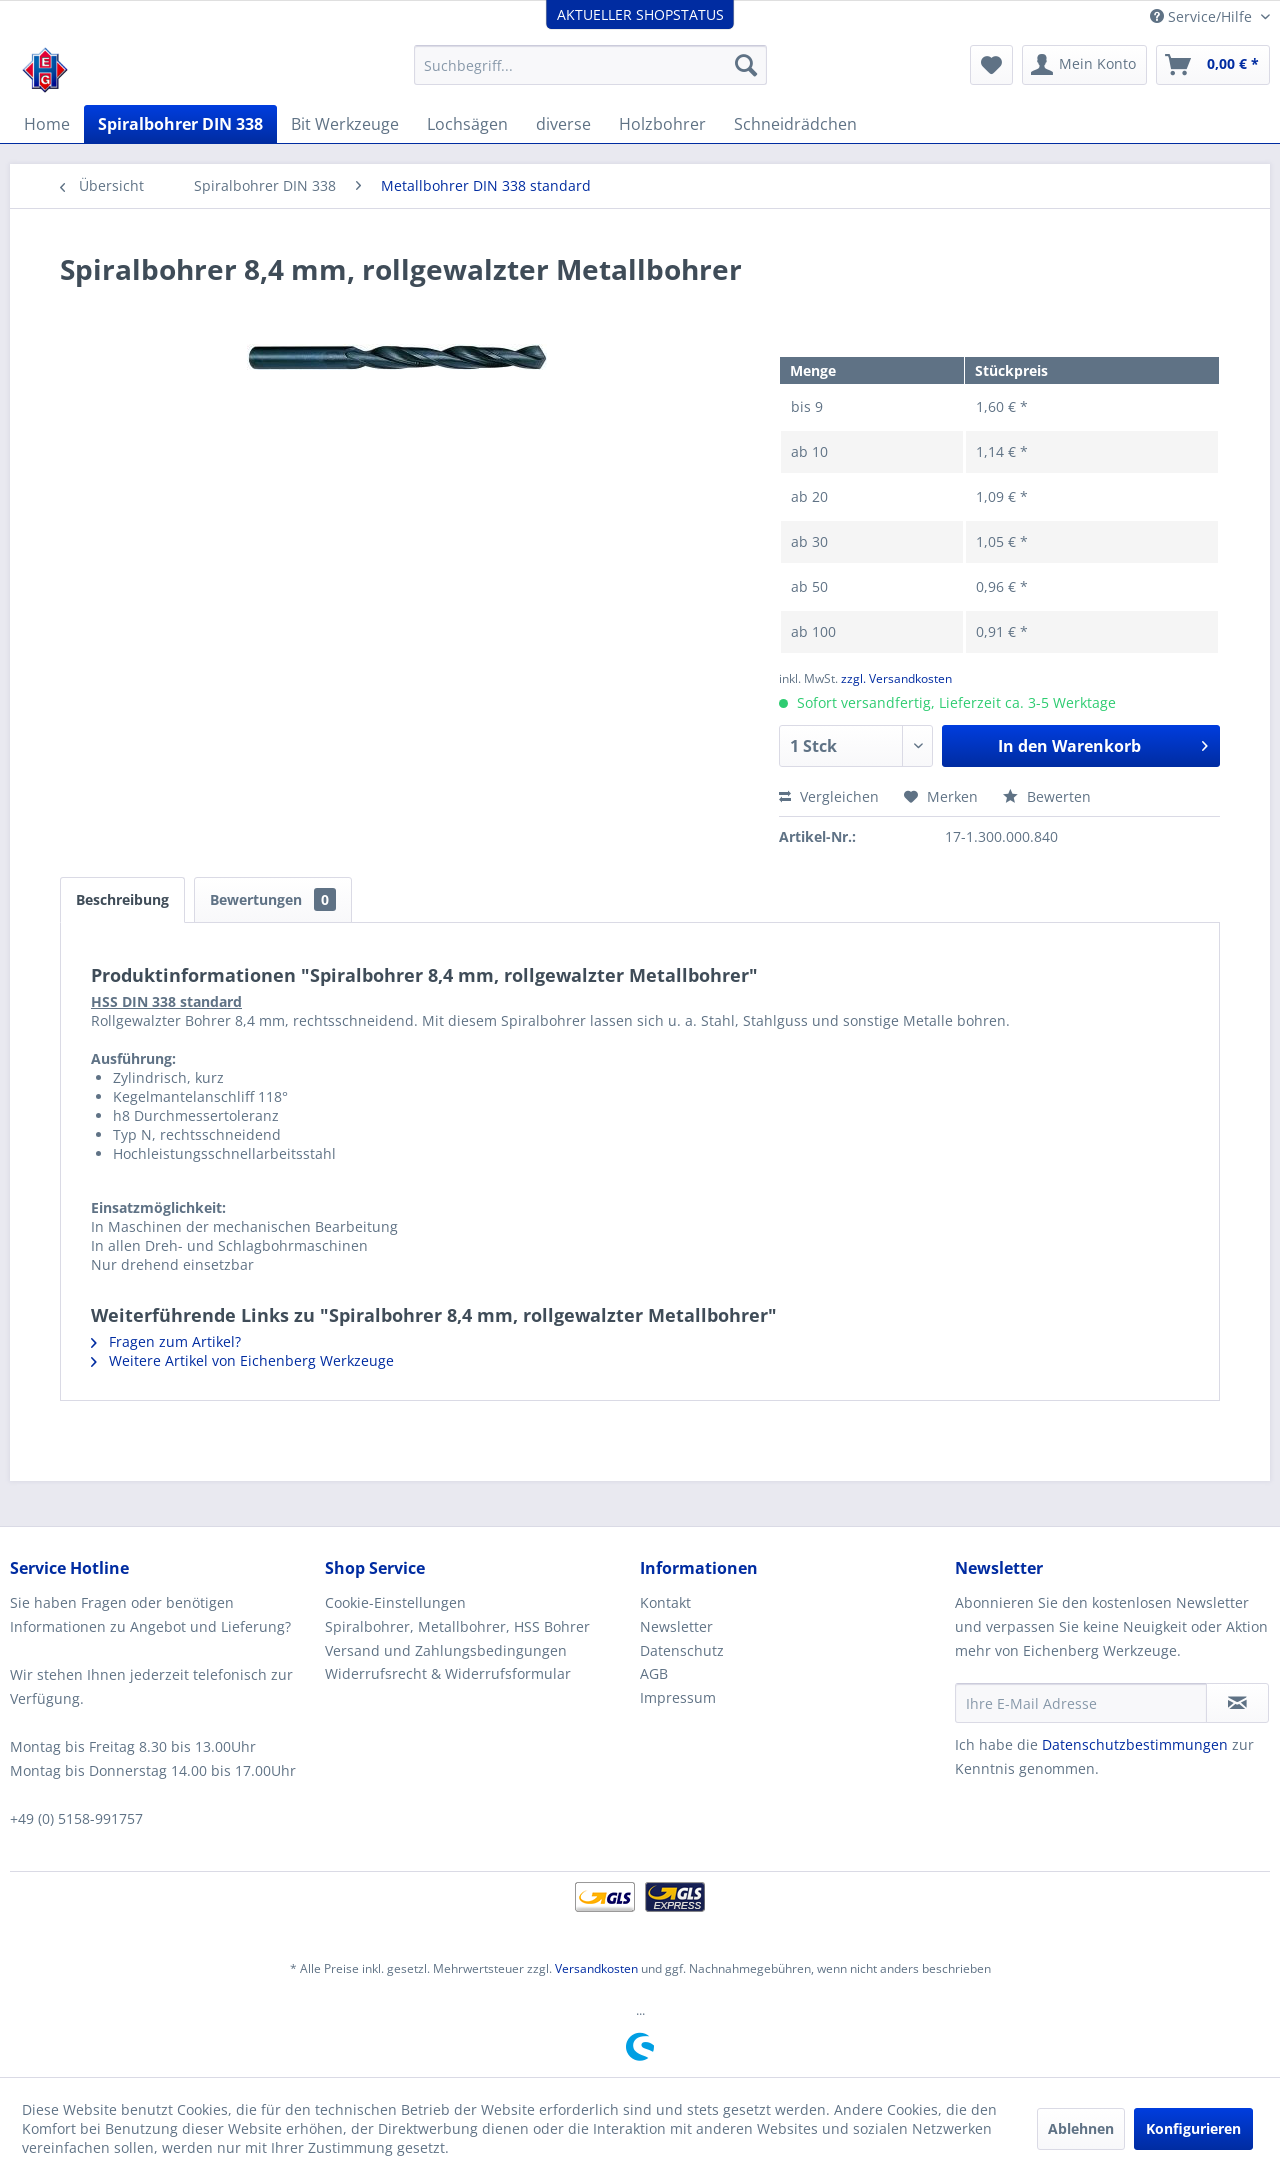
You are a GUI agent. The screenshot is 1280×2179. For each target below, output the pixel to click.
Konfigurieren (1193, 2128)
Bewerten (1047, 796)
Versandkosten (596, 1968)
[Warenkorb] (1213, 65)
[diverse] (563, 124)
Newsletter (676, 1626)
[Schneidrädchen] (795, 124)
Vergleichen (829, 796)
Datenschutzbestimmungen (1135, 1744)
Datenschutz (682, 1650)
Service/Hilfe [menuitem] (1203, 16)
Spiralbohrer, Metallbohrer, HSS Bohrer (457, 1626)
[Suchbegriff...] (590, 65)
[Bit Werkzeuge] (345, 124)
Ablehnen (1081, 2128)
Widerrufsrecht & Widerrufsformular (448, 1673)
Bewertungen (273, 899)
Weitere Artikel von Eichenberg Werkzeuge (242, 1360)
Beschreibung (122, 899)
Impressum (678, 1697)
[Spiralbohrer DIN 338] (180, 124)
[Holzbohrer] (662, 124)
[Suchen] (746, 65)
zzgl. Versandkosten (896, 678)
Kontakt (665, 1602)
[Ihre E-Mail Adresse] (1081, 1703)
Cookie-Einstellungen (395, 1602)
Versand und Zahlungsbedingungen (446, 1650)
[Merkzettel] (991, 65)
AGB (654, 1673)
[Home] (47, 124)
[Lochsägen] (467, 124)
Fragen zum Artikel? (166, 1341)
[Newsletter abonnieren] (1237, 1703)
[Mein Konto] (1084, 65)
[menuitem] (590, 65)
